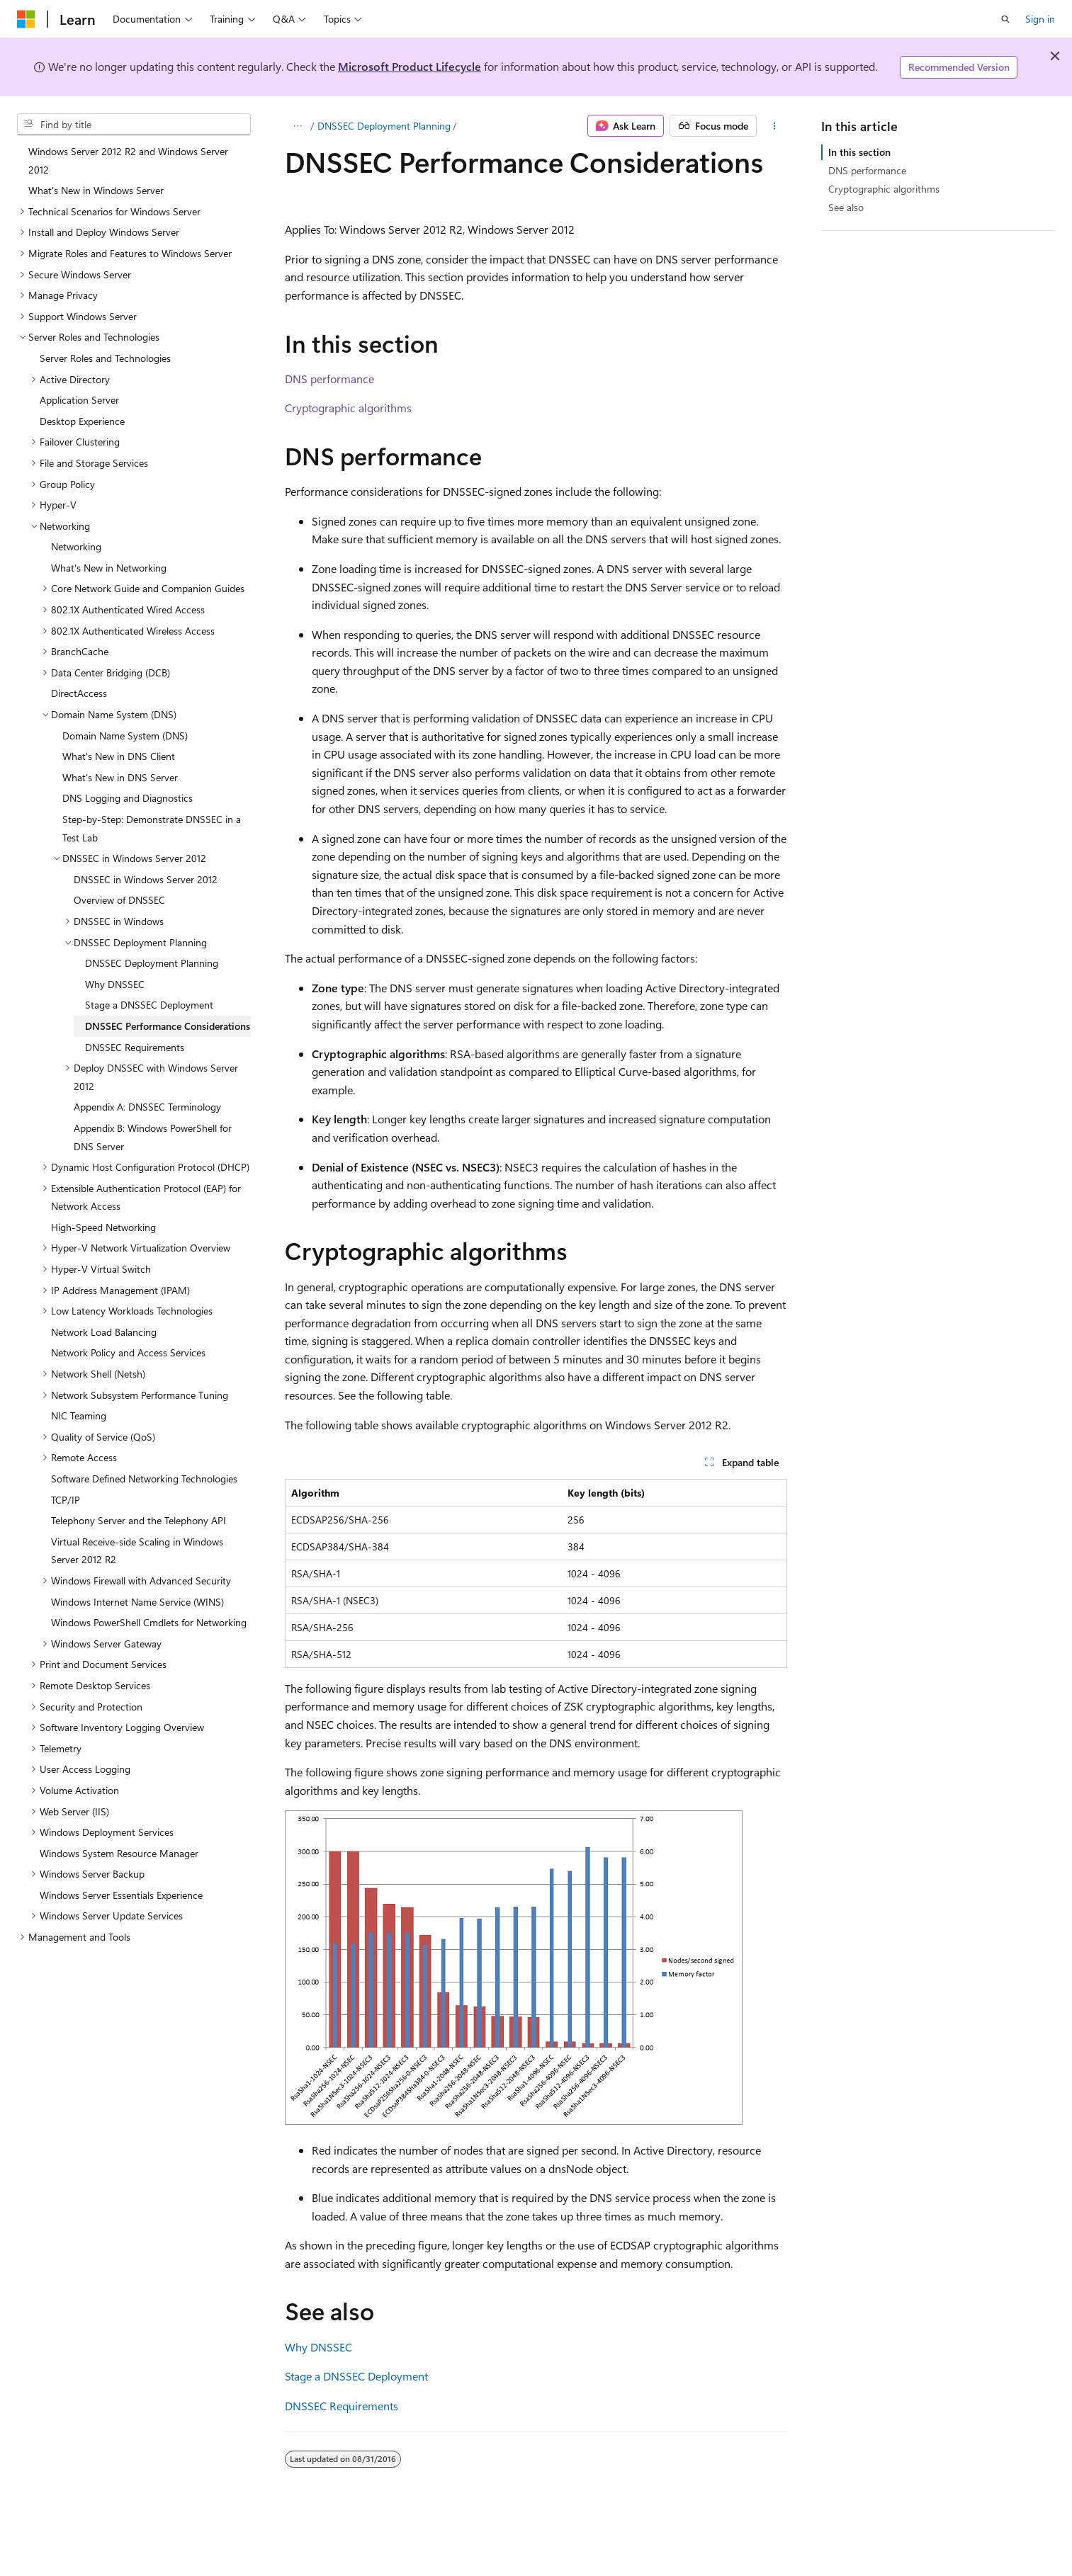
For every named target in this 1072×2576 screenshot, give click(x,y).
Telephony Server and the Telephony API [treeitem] (138, 1520)
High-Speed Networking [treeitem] (103, 1227)
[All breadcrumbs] (297, 126)
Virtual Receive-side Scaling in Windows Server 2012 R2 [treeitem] (137, 1551)
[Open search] (1005, 19)
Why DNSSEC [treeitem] (115, 984)
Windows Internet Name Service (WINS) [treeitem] (137, 1601)
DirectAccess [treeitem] (79, 693)
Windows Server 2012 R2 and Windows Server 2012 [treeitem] (128, 160)
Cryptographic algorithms (348, 407)
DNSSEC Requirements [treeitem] (134, 1047)
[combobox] (134, 124)
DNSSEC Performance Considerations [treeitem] (167, 1026)
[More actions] (774, 126)
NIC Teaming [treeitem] (78, 1415)
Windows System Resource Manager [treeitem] (119, 1853)
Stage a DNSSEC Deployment (356, 2375)
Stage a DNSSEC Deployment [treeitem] (149, 1004)
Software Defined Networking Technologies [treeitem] (144, 1478)
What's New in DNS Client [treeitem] (118, 756)
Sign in (1040, 18)
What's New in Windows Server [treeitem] (96, 190)
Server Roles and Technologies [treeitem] (105, 358)
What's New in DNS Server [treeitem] (120, 777)
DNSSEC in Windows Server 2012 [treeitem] (146, 879)
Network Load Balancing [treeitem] (104, 1332)
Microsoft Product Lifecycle (409, 66)
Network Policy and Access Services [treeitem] (128, 1352)
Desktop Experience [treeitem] (82, 421)
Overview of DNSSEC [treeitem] (119, 900)
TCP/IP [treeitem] (65, 1500)
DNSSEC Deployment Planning (384, 125)
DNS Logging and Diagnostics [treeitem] (127, 798)
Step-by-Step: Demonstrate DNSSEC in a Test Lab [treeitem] (151, 828)
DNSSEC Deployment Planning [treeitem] (151, 963)
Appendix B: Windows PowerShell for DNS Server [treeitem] (153, 1137)
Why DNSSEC (318, 2346)
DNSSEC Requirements (341, 2405)
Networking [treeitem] (76, 546)
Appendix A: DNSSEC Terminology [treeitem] (147, 1106)
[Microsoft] (26, 19)
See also (846, 207)
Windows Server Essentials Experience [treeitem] (121, 1895)
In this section (859, 152)
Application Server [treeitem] (79, 400)
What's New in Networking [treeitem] (109, 567)
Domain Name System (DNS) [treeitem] (125, 735)
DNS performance (329, 378)
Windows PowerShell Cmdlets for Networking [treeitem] (149, 1622)
